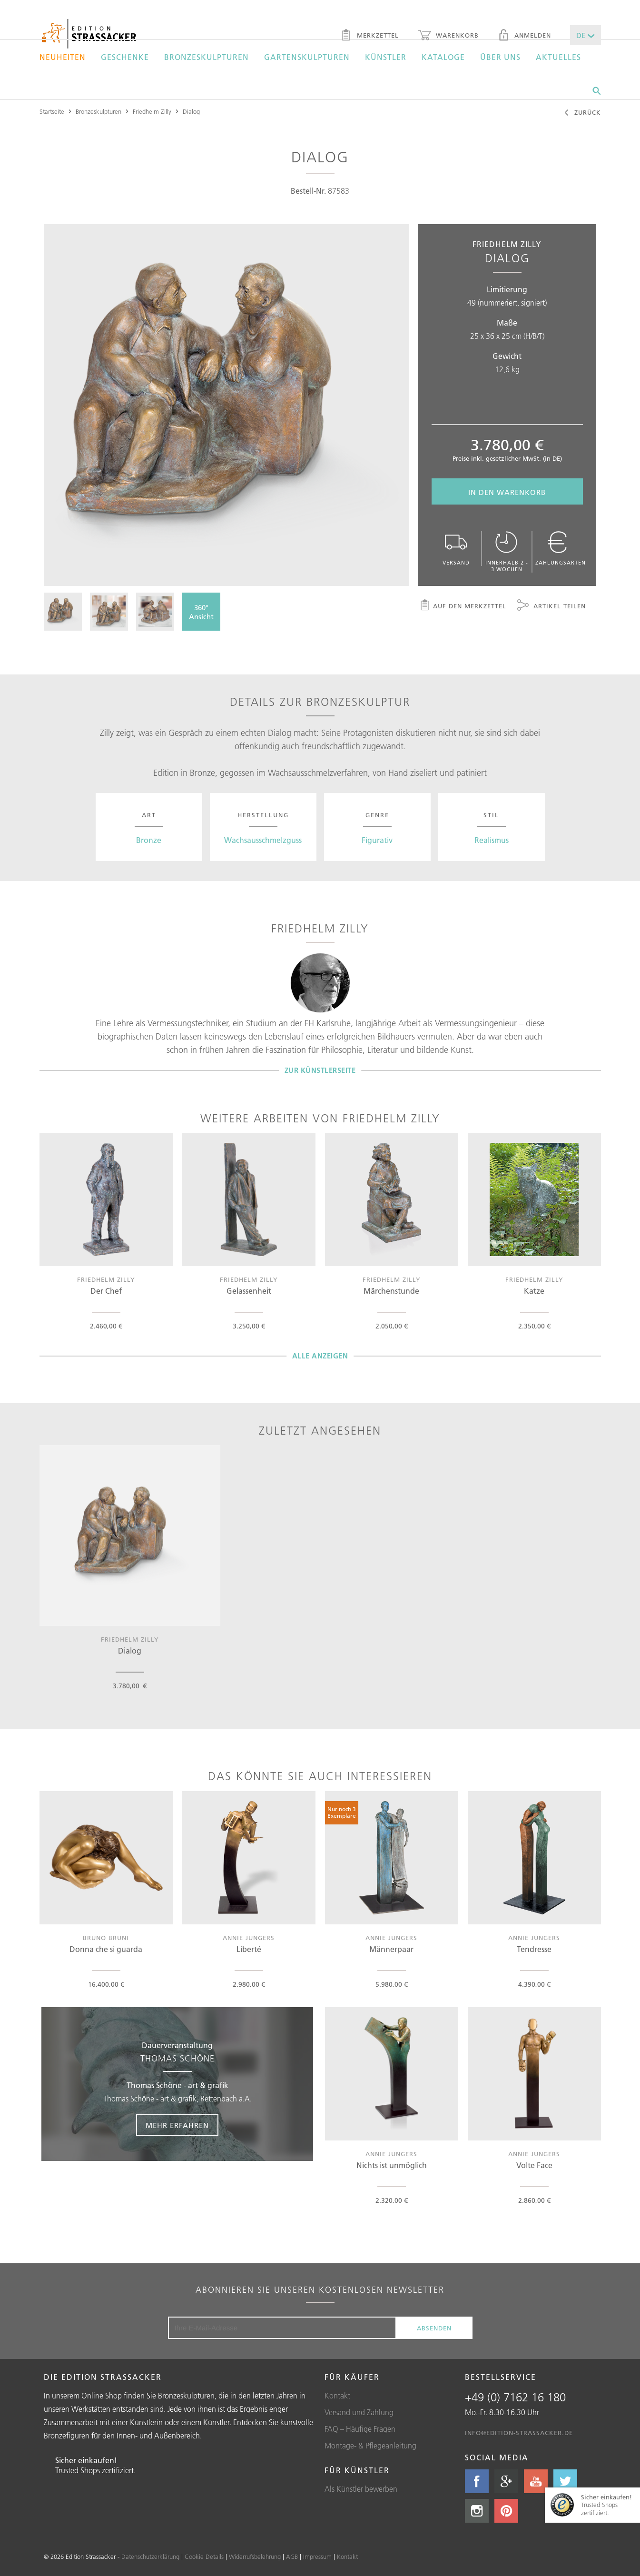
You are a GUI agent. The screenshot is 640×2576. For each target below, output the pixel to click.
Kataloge (443, 57)
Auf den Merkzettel (462, 606)
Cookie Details (204, 2556)
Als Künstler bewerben (361, 2489)
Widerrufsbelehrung (255, 2556)
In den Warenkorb (507, 492)
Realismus (491, 840)
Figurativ (377, 840)
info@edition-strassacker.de (519, 2433)
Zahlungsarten (560, 548)
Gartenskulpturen (307, 57)
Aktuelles (558, 57)
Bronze (148, 840)
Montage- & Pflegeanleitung (370, 2445)
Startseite (51, 111)
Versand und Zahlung (359, 2412)
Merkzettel (369, 36)
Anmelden (524, 36)
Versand (456, 548)
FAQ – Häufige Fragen (360, 2429)
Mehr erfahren (177, 2125)
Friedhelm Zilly (152, 111)
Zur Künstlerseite (320, 1070)
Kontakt (337, 2395)
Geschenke (125, 57)
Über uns (500, 57)
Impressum (317, 2556)
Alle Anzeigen (320, 1355)
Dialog (191, 111)
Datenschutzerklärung (150, 2556)
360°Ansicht (201, 612)
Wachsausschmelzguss (263, 840)
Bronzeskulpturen (206, 57)
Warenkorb (448, 36)
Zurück (582, 113)
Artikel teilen (551, 606)
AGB (292, 2556)
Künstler (385, 57)
